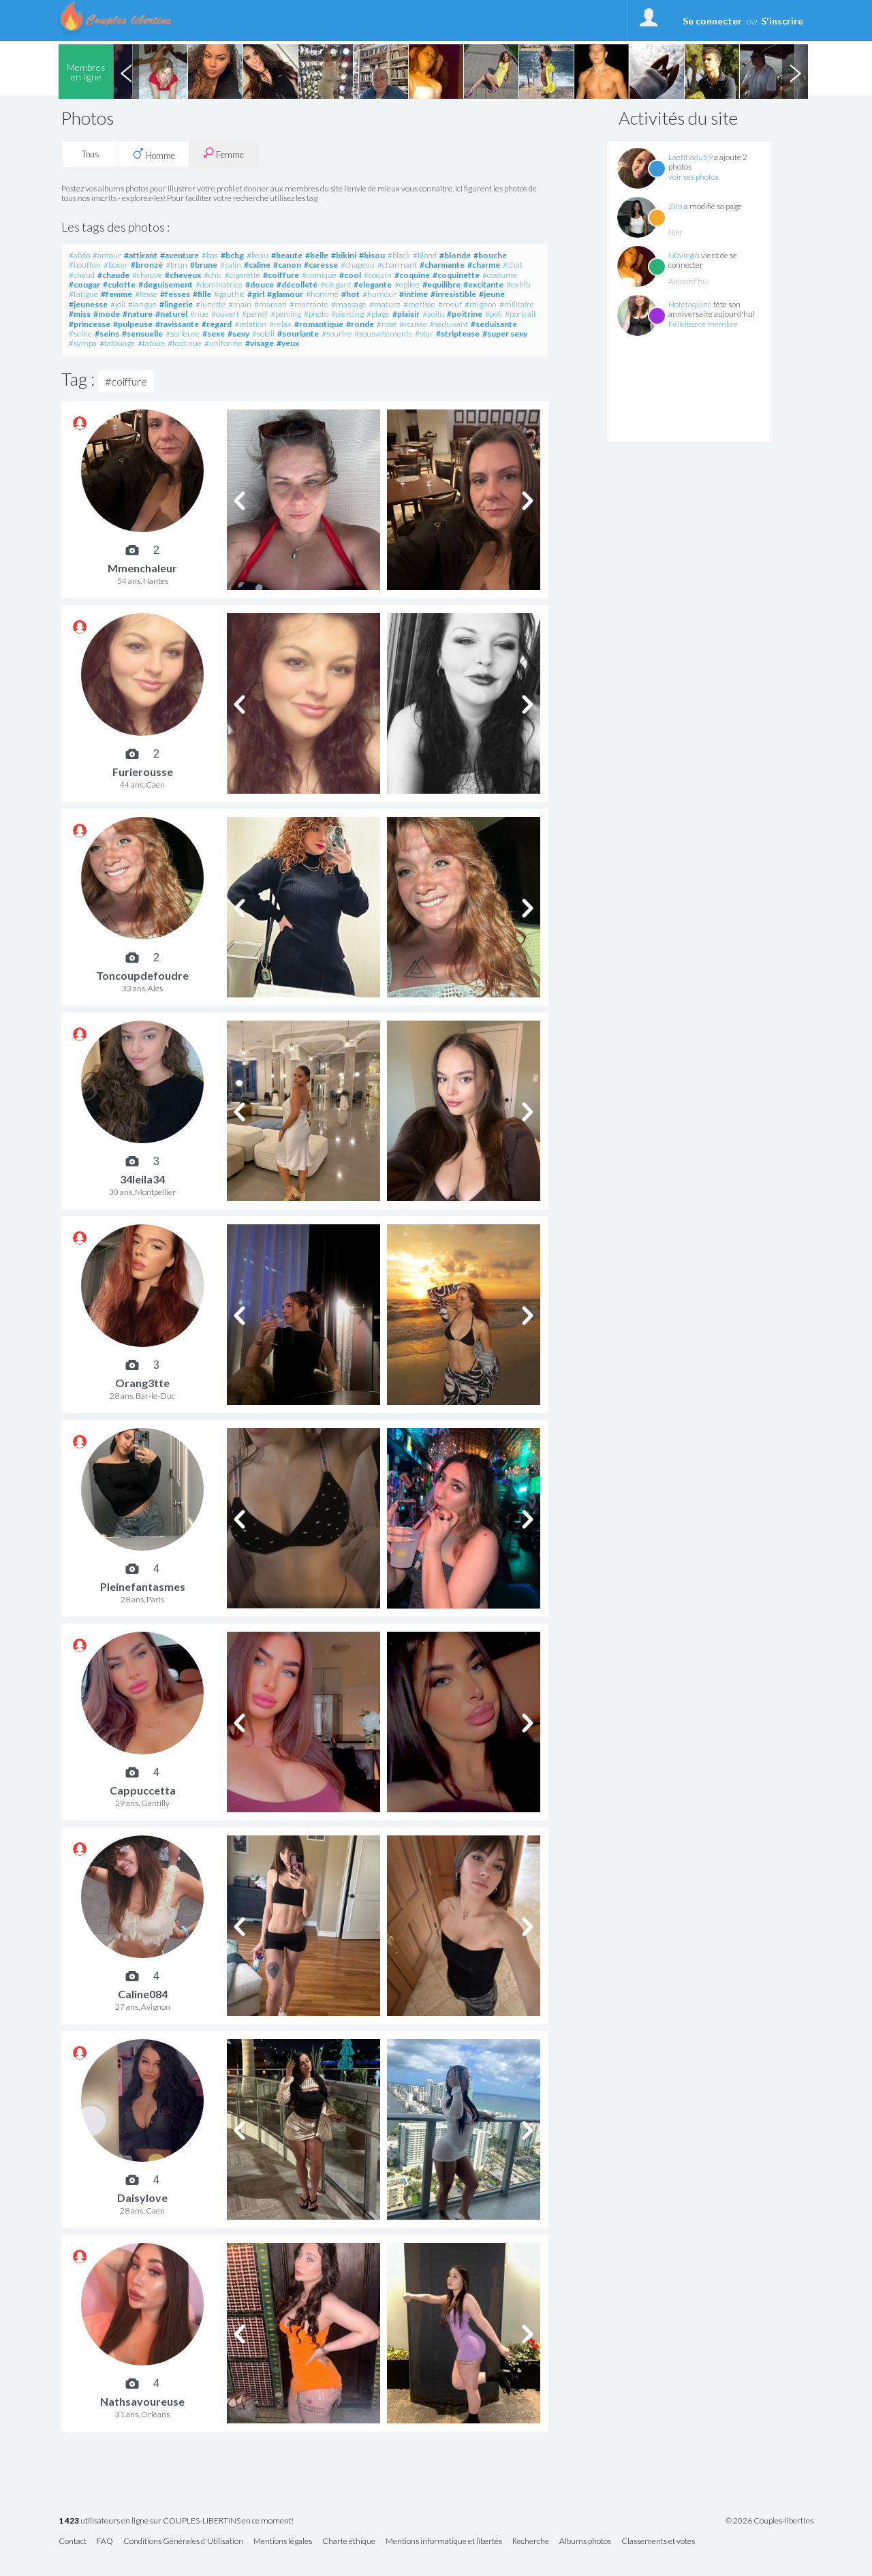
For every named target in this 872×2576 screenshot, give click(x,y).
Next (795, 71)
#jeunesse (88, 304)
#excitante (483, 284)
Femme (223, 153)
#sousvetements (383, 333)
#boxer (116, 265)
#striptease (458, 333)
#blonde (455, 255)
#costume (499, 275)
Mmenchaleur (142, 567)
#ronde (360, 324)
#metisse (419, 304)
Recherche (530, 2541)
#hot (350, 294)
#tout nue (185, 343)
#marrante (309, 304)
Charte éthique (348, 2541)
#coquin (378, 275)
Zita (675, 206)
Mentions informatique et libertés (444, 2541)
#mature (385, 304)
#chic (213, 275)
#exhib (518, 284)
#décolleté (297, 284)
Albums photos (585, 2541)
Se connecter (712, 21)
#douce (259, 284)
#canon (287, 265)
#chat (513, 265)
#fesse (146, 294)
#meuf (450, 304)
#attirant (140, 255)
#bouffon (85, 265)
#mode (106, 314)
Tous (90, 154)
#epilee (407, 284)
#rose (386, 324)
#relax (280, 324)
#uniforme (223, 343)
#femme (116, 294)
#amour (107, 255)
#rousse (413, 324)
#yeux (288, 343)
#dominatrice (219, 284)
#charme (483, 265)
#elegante (373, 284)
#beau (257, 255)
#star (424, 333)
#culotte (119, 284)
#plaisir (406, 314)
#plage (378, 314)
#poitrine (464, 314)
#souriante (298, 333)
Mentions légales (282, 2541)
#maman (270, 304)
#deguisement (165, 284)
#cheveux (183, 275)
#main (239, 304)
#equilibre (441, 284)
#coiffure (281, 275)
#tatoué (151, 343)
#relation (250, 324)
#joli (117, 304)
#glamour (285, 294)
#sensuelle (142, 333)
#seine (80, 333)
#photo (316, 314)
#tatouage (117, 343)
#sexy (238, 333)
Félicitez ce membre (703, 324)
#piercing (347, 314)
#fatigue (83, 294)
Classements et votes (658, 2541)
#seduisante (494, 324)
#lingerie (176, 304)
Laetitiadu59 (690, 157)
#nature (138, 314)
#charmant (397, 265)
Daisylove (142, 2197)
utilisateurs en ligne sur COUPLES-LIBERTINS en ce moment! (176, 2521)
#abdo (79, 255)
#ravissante (177, 324)
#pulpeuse (133, 324)
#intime (413, 294)
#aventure (179, 255)
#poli (493, 314)
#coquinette (456, 275)
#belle (316, 255)
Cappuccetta (143, 1790)
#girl (255, 294)
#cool (350, 275)
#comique (319, 275)
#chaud (82, 275)
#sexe (213, 333)
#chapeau (358, 265)
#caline (257, 265)
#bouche (490, 255)
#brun (176, 265)
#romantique (318, 324)
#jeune (492, 294)
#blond (425, 255)
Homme (154, 154)
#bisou (372, 255)
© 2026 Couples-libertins (769, 2521)
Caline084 (143, 1993)
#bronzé (147, 265)
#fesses (175, 294)
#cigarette (242, 275)
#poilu (433, 314)
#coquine (412, 275)
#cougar (84, 284)
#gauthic (229, 294)
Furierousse (142, 771)
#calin (230, 265)
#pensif (255, 314)
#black (399, 255)
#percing (285, 314)
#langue (142, 304)
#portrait (520, 314)
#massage (349, 304)
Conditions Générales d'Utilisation (183, 2541)
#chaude (113, 275)
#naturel (171, 314)
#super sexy (504, 333)
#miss (80, 314)
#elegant (335, 284)
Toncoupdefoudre (142, 975)
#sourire (337, 333)
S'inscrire (782, 21)
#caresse (321, 265)
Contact (73, 2541)
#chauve (147, 275)
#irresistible (453, 294)
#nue (199, 314)
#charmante (442, 265)
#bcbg (232, 255)
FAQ (105, 2541)
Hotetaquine (690, 304)
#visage (259, 343)
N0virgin (684, 255)
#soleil (263, 333)
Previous (126, 71)
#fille (202, 294)
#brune (203, 265)
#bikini (343, 255)
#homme (322, 294)
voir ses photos (693, 177)
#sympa (83, 343)
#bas (210, 255)
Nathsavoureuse (142, 2401)
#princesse (89, 324)
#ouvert (225, 314)
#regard (217, 324)
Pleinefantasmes (142, 1586)
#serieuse (183, 333)
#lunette (210, 304)
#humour (379, 294)
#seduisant (449, 324)
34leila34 (142, 1179)
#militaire (516, 304)
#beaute (286, 255)
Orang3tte (142, 1382)
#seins (107, 333)
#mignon (481, 304)
